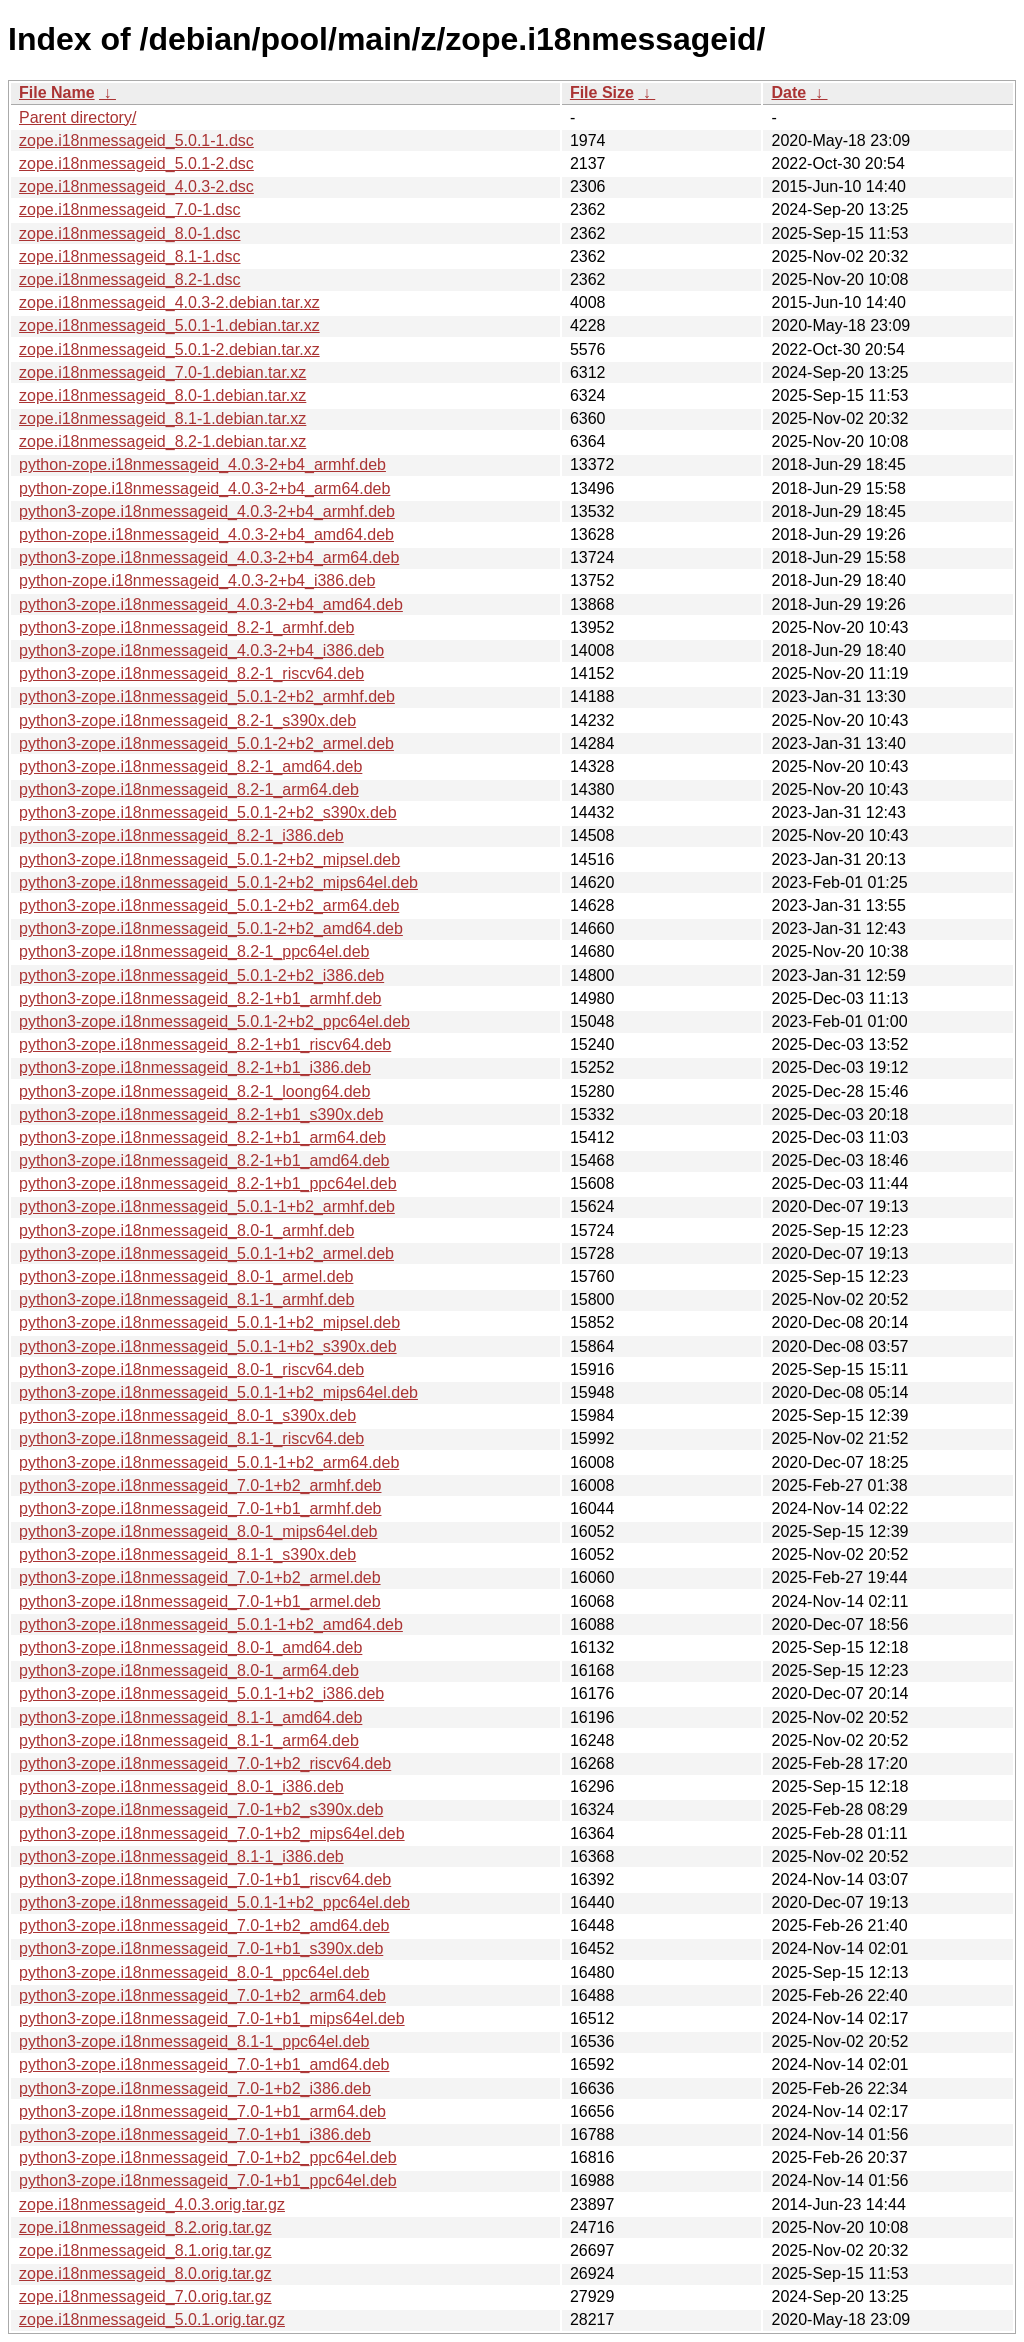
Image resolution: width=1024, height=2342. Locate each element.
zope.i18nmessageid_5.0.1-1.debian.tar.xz (169, 325)
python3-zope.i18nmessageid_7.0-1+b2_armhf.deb (200, 1485)
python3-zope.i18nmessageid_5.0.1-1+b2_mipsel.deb (209, 1322)
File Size (602, 92)
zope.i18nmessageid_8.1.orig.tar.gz (145, 2250)
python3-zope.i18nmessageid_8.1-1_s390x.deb (187, 1554)
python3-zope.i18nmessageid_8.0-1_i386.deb (181, 1786)
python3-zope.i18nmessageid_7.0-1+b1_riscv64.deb (205, 1879)
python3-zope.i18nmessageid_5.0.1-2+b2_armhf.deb (207, 696)
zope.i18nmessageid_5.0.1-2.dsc (136, 163)
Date (788, 92)
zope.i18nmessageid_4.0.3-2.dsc (136, 186)
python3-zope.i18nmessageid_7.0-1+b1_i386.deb (195, 2134)
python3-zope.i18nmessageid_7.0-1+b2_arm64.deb (202, 1995)
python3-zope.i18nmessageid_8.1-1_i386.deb (181, 1856)
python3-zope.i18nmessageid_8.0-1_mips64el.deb (198, 1531)
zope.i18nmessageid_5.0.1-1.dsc (136, 140)
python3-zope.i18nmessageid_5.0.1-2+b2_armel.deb (206, 743)
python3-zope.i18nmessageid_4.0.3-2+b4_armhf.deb (207, 511)
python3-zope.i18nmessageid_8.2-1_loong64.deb (194, 1091)
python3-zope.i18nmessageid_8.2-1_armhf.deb (186, 627)
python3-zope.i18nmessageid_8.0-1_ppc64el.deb (194, 1972)
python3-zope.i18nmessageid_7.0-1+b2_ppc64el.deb (208, 2157)
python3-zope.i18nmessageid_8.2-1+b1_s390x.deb (201, 1114)
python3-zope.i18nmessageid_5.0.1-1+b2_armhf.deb (207, 1206)
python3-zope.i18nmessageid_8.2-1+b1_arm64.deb (202, 1137)
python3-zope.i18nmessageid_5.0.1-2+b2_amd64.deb (211, 928)
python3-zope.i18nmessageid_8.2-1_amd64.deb (190, 766)
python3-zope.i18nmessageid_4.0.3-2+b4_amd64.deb (211, 604)
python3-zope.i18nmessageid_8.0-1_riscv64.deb (191, 1369)
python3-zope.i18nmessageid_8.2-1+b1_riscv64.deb (205, 1044)
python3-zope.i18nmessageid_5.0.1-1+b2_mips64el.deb (218, 1392)
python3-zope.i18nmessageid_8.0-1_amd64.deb (190, 1647)
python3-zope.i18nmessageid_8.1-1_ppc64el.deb (194, 2041)
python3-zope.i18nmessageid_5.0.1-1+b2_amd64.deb (211, 1624)
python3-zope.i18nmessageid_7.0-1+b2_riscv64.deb (205, 1763)
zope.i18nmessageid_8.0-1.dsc (129, 233)
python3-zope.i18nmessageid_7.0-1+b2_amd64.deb (204, 1925)
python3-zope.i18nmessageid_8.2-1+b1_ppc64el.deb (208, 1183)
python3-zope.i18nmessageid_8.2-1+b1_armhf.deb (200, 998)
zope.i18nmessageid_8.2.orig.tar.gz (145, 2227)
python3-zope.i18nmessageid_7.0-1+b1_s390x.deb (201, 1948)
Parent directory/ (77, 117)
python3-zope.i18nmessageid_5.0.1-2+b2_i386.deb (201, 975)
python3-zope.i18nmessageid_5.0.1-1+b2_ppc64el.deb (214, 1902)
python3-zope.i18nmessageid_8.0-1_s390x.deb (187, 1415)
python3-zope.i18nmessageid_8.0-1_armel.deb (186, 1276)
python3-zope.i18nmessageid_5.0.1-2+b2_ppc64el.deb (214, 1021)
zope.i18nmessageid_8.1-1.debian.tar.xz (162, 418)
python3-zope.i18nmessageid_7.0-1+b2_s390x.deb (201, 1809)
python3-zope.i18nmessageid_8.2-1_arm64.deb (189, 789)
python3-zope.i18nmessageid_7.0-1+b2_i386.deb (195, 2088)
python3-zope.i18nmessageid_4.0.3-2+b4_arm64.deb (209, 557)
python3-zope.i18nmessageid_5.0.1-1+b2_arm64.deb (209, 1462)
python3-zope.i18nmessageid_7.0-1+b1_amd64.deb (204, 2064)
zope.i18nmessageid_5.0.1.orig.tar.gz (152, 2319)
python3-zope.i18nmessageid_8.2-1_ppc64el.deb (194, 951)
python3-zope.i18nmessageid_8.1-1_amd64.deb (190, 1717)
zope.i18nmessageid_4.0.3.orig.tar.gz (152, 2204)
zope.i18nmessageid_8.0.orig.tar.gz (145, 2273)
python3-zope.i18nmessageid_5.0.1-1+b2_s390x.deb (208, 1346)
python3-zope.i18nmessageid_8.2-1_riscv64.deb (191, 673)
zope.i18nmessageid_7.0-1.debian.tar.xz (162, 372)
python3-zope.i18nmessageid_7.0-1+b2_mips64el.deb (212, 1833)
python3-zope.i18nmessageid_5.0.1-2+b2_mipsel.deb (209, 859)
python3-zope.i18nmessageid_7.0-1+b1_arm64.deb (202, 2111)
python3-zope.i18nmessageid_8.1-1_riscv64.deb (191, 1438)
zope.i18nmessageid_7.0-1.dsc (129, 209)
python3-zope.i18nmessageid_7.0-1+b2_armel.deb (200, 1577)
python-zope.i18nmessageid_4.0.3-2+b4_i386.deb (197, 580)
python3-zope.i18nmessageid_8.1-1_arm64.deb (189, 1740)
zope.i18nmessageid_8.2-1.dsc (129, 279)
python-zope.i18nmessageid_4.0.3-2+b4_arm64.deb (204, 488)
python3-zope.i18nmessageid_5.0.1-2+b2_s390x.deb (208, 812)
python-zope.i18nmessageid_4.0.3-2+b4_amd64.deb (206, 534)
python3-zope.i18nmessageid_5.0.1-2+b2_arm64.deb (209, 905)
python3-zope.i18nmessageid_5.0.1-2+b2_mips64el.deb (218, 882)
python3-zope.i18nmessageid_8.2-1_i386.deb (181, 835)
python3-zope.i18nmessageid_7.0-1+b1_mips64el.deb (212, 2018)
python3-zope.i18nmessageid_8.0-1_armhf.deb (186, 1230)
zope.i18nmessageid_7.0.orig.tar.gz (145, 2296)
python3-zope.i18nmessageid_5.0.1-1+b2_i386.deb (201, 1693)
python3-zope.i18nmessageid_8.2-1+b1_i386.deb (195, 1067)
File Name (57, 92)
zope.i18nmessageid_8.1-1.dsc (129, 256)
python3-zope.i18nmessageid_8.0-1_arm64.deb (189, 1670)
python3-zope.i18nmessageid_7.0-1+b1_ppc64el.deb (208, 2180)
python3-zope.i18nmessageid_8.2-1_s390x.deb (187, 720)
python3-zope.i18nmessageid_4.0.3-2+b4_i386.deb (201, 650)
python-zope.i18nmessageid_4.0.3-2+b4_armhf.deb (202, 464)
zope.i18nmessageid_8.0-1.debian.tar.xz (162, 395)
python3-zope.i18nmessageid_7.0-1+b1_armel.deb (200, 1601)
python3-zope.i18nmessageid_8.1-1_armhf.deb (186, 1299)
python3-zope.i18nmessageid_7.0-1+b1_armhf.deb (200, 1508)
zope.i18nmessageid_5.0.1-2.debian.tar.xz (169, 349)
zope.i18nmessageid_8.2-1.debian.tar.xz (162, 441)
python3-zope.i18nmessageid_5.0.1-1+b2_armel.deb (206, 1253)
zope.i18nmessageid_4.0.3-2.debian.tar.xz (169, 302)
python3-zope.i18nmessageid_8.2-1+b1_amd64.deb (204, 1160)
